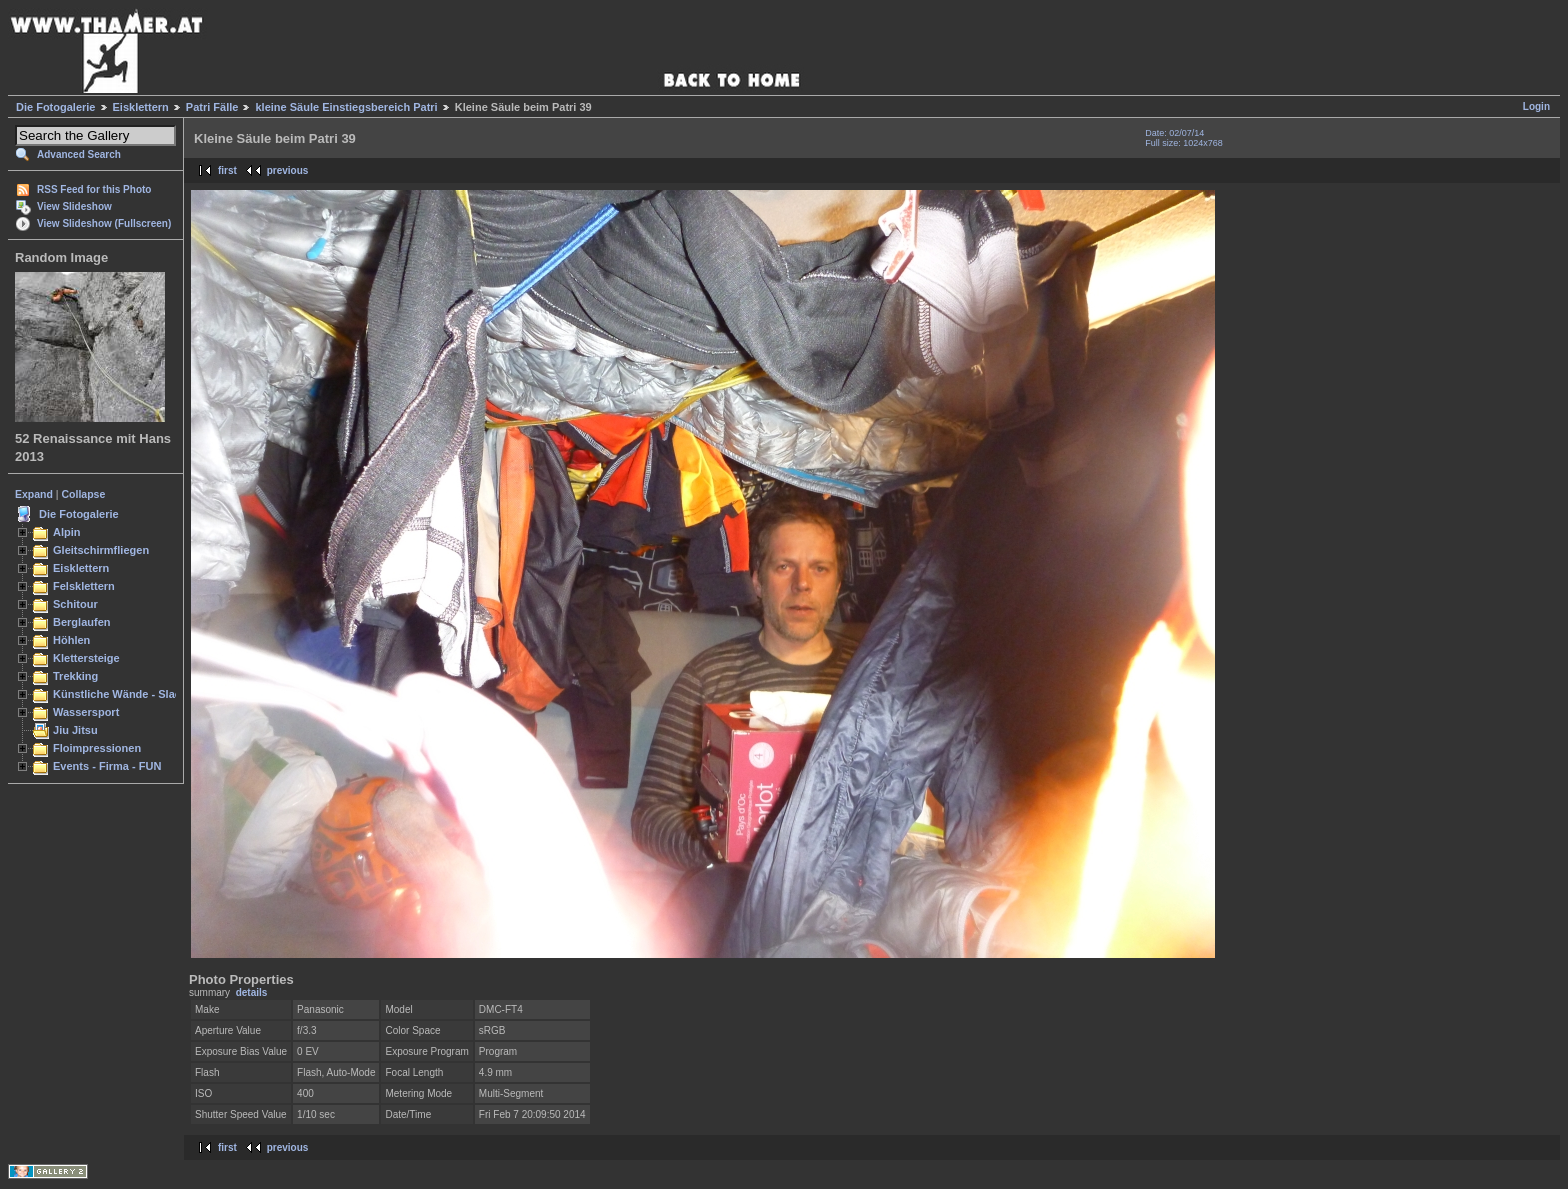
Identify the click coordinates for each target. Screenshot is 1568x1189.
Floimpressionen (97, 748)
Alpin (67, 532)
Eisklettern (141, 107)
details (252, 992)
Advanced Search (79, 154)
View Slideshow (74, 206)
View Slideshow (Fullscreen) (104, 223)
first (227, 170)
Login (1536, 106)
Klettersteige (86, 658)
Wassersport (86, 712)
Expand (34, 494)
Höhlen (71, 640)
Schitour (75, 604)
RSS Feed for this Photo (94, 189)
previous (288, 170)
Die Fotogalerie (55, 107)
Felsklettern (84, 586)
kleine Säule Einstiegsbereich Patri (346, 107)
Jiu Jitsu (75, 730)
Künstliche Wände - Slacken (126, 694)
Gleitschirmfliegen (101, 550)
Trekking (75, 676)
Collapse (84, 494)
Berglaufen (82, 622)
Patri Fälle (212, 107)
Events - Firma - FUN (107, 766)
